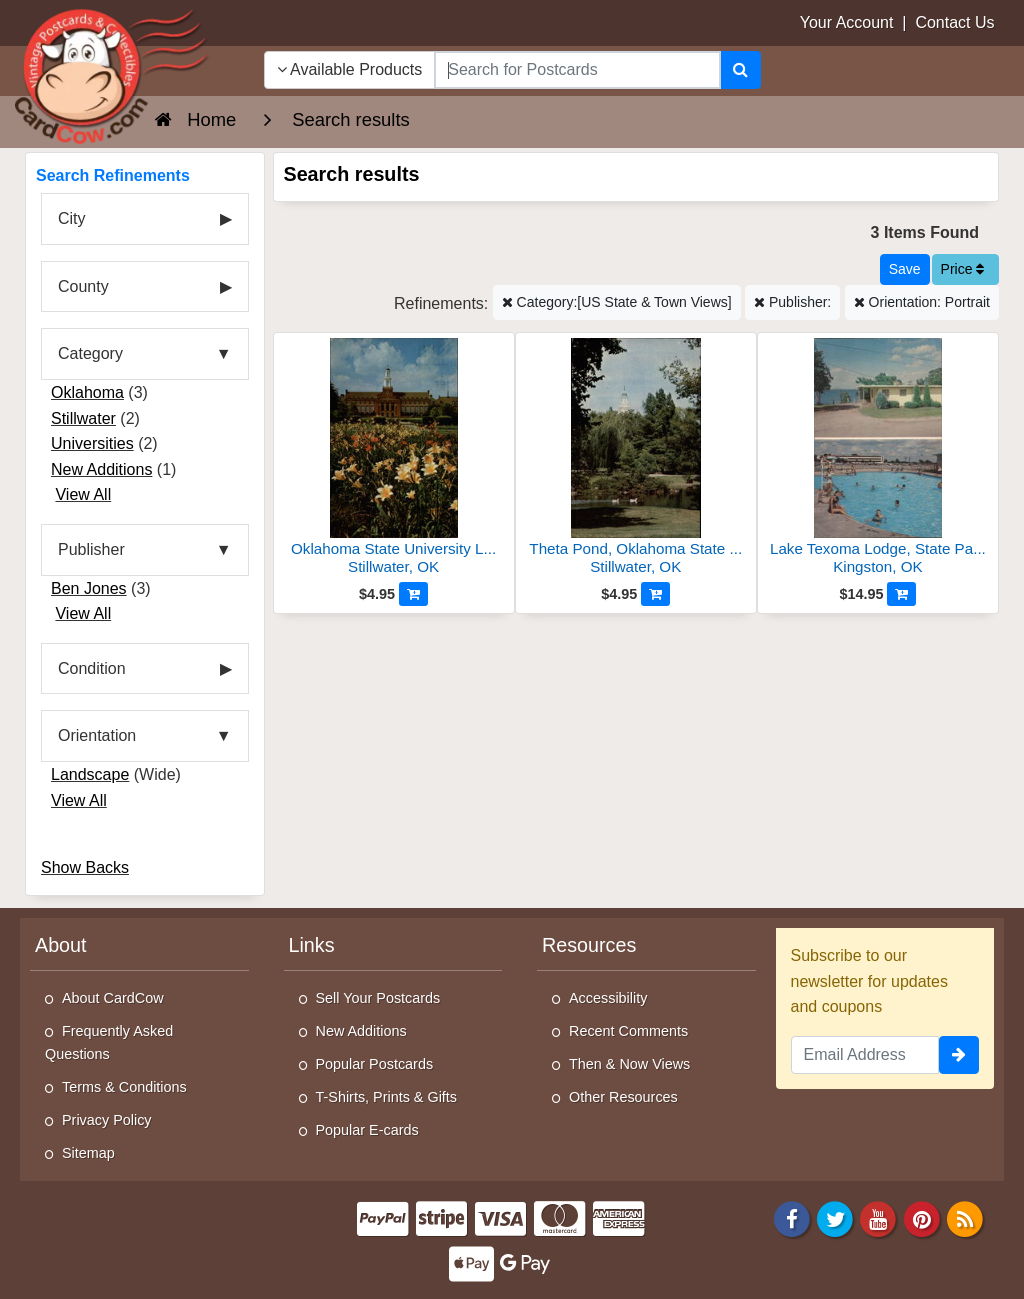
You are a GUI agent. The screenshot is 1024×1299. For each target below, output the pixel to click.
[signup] (959, 1055)
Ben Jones (89, 588)
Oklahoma (87, 392)
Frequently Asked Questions (109, 1042)
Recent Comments (628, 1031)
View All (83, 494)
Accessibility (608, 998)
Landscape (90, 774)
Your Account (847, 22)
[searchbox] (577, 70)
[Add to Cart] (413, 594)
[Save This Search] (905, 269)
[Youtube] (879, 1217)
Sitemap (88, 1153)
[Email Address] (865, 1055)
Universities (92, 443)
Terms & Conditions (124, 1087)
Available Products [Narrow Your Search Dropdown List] (350, 69)
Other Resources (623, 1097)
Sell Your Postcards (378, 998)
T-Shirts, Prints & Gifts (387, 1097)
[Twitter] (835, 1217)
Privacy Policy (107, 1120)
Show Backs (85, 867)
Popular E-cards (367, 1130)
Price (963, 269)
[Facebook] (792, 1217)
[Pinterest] (922, 1217)
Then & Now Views (629, 1064)
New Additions (101, 469)
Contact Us (954, 22)
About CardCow (113, 998)
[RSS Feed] (965, 1217)
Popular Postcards (375, 1064)
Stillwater (83, 418)
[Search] (740, 70)
